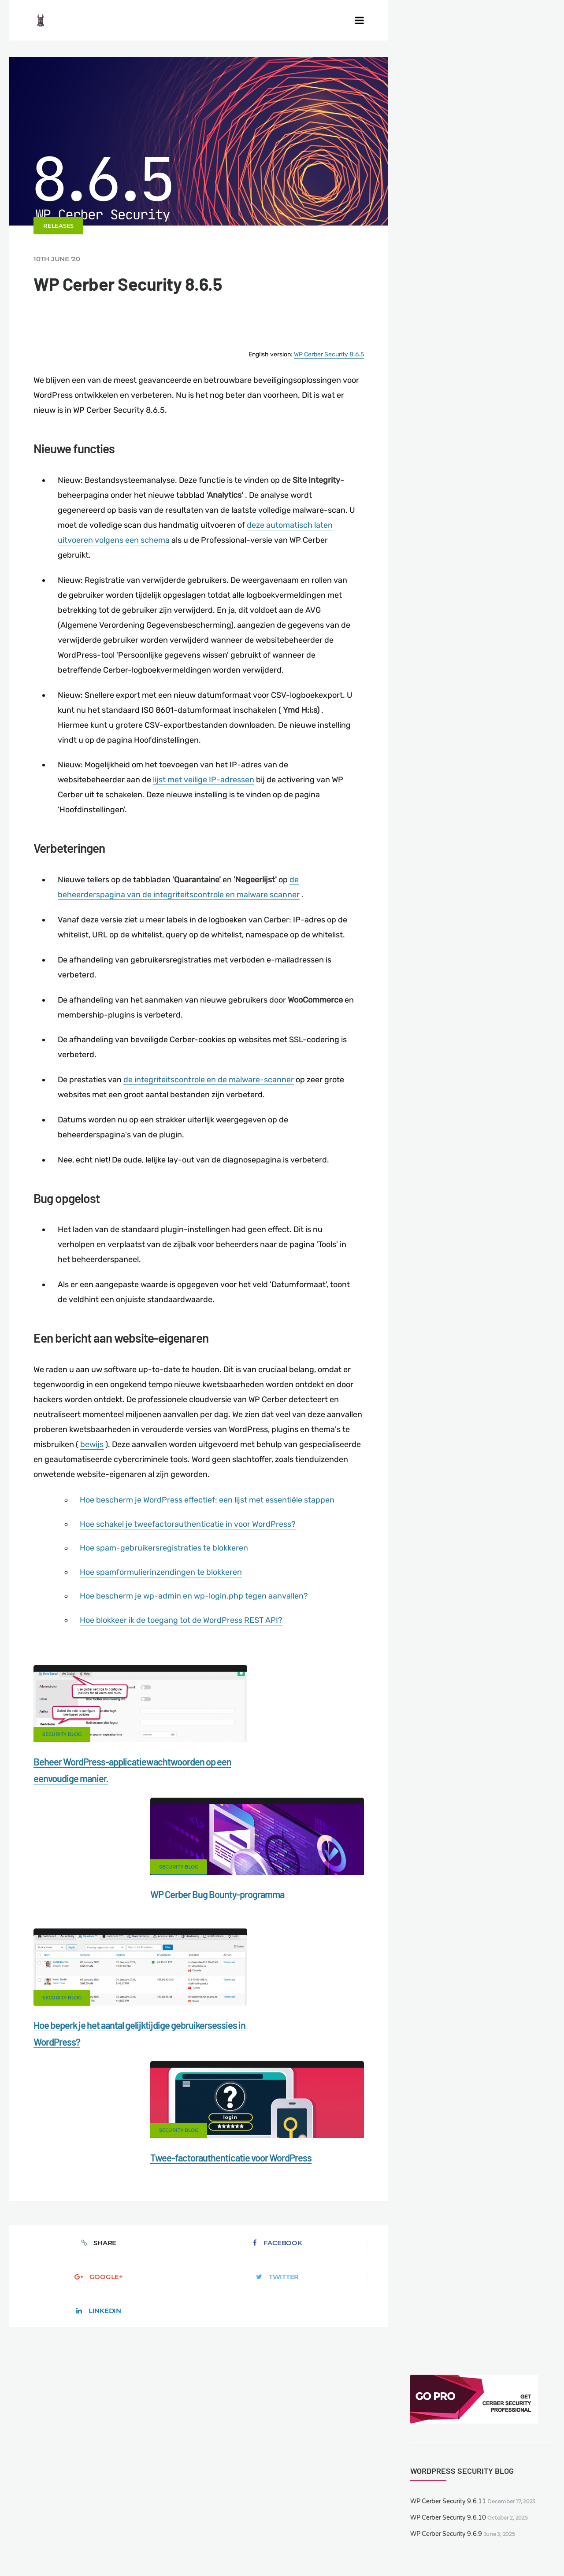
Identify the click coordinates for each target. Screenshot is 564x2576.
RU (413, 2548)
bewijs (136, 1456)
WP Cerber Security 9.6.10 (446, 166)
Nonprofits (101, 2522)
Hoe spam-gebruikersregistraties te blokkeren (167, 1558)
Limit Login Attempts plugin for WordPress (194, 2548)
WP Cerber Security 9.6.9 (444, 182)
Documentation (176, 2507)
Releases (63, 244)
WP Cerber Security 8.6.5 (325, 372)
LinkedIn (347, 2037)
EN (373, 2548)
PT (441, 2548)
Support (55, 2522)
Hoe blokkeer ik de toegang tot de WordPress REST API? (184, 1630)
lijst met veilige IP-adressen (207, 795)
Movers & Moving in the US (112, 2537)
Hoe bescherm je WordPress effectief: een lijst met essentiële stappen (210, 1511)
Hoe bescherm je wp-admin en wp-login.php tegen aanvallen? (197, 1606)
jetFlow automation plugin (332, 2548)
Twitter (273, 2037)
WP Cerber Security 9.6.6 (481, 398)
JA (450, 2548)
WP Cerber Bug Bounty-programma (278, 1771)
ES (393, 2548)
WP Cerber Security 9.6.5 (481, 440)
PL (424, 2548)
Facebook (125, 2037)
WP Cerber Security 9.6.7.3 (484, 314)
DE (383, 2548)
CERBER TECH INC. (56, 2507)
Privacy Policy (512, 2507)
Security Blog (66, 1744)
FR (403, 2548)
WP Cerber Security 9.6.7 (481, 356)
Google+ (199, 2037)
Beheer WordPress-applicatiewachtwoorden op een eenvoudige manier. (99, 1788)
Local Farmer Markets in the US (211, 2537)
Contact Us (120, 2507)
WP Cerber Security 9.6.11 (446, 150)
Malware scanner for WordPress (263, 2507)
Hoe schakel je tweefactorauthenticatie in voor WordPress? (191, 1535)
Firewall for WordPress (360, 2507)
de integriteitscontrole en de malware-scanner (212, 1093)
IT (432, 2548)
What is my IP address (443, 2507)
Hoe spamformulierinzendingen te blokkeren (164, 1582)
